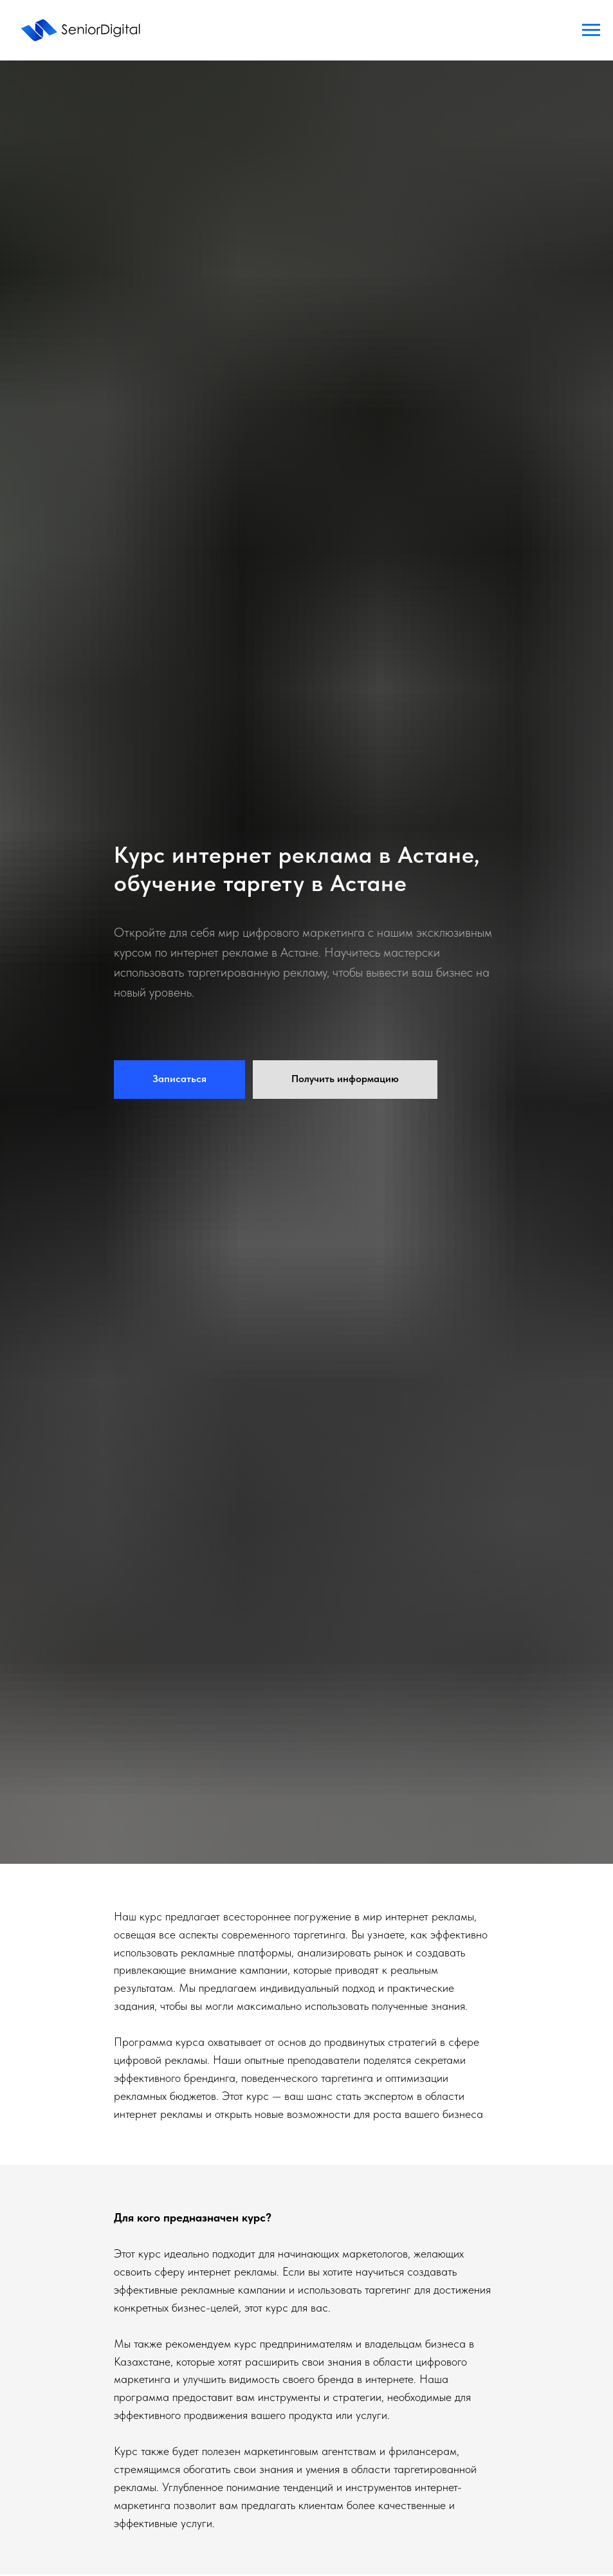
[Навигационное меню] (591, 30)
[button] (179, 1079)
